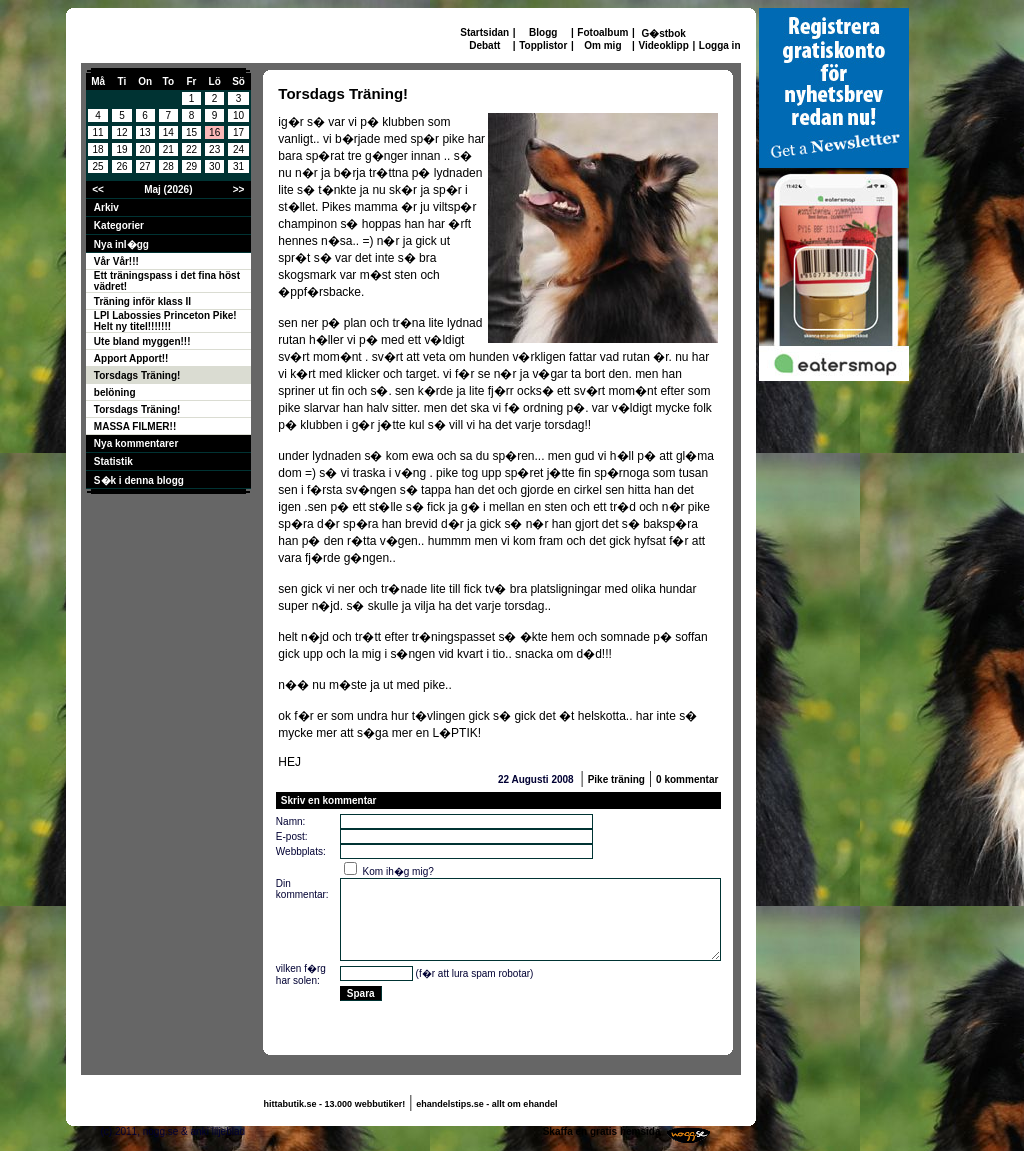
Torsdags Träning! (137, 375)
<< (98, 189)
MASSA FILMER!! (135, 426)
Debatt (484, 45)
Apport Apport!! (131, 358)
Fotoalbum (602, 32)
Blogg (543, 32)
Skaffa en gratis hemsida (602, 1131)
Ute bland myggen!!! (142, 341)
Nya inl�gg (121, 244)
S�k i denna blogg (139, 480)
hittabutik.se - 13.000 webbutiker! (335, 1104)
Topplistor (543, 45)
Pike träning (616, 779)
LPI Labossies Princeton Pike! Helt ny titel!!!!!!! (165, 321)
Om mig (602, 45)
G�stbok (663, 33)
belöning (115, 392)
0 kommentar (687, 779)
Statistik (113, 461)
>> (239, 189)
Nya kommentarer (136, 443)
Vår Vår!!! (116, 261)
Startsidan (484, 32)
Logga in (720, 45)
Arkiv (106, 207)
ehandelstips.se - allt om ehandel (486, 1104)
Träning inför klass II (142, 301)
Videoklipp (663, 45)
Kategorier (119, 225)
